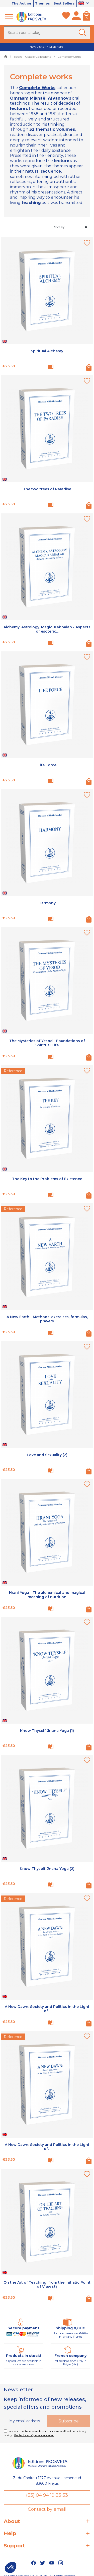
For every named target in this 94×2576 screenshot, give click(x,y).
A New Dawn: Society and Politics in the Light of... (47, 2008)
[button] (11, 2567)
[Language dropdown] (84, 3)
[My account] (76, 16)
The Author (21, 4)
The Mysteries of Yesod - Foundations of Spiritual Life (47, 1043)
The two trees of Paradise (47, 489)
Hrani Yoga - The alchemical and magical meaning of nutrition (47, 1595)
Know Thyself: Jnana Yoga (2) (47, 1868)
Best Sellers (64, 4)
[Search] (47, 32)
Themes (42, 4)
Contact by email (47, 2509)
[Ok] (83, 32)
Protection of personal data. (34, 2435)
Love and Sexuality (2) (47, 1455)
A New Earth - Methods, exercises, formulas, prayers (47, 1319)
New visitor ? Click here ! (47, 46)
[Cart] (86, 17)
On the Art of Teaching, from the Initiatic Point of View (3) (47, 2284)
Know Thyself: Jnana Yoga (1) (47, 1730)
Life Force (47, 765)
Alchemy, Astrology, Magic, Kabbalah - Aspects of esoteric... (47, 629)
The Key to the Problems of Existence (47, 1179)
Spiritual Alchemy (47, 351)
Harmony (47, 903)
